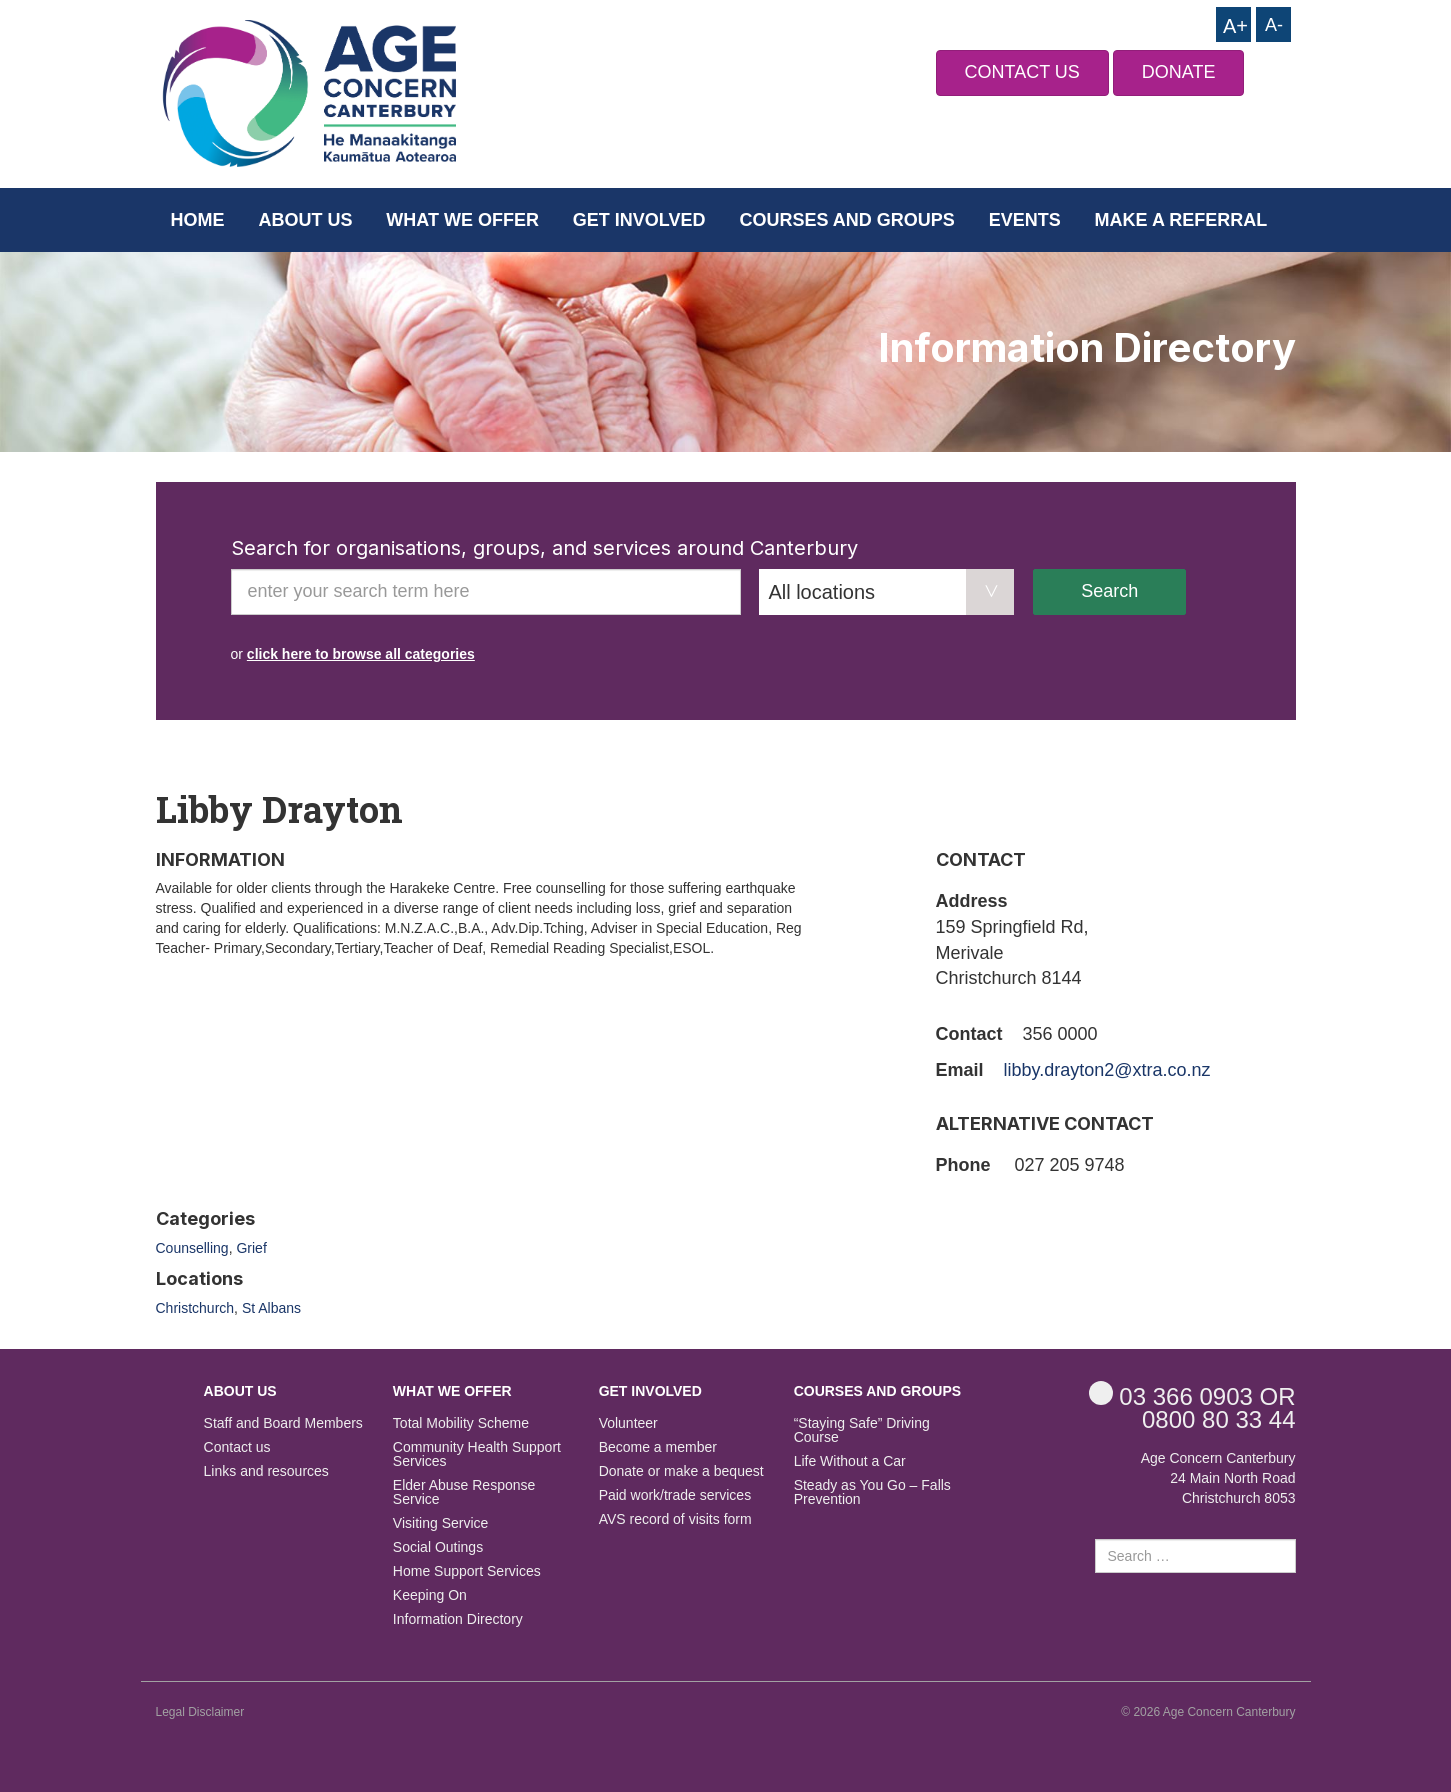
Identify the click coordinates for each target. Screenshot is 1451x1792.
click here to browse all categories (361, 654)
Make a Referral (1181, 220)
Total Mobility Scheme (461, 1423)
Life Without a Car (850, 1461)
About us (305, 220)
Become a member (658, 1447)
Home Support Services (467, 1571)
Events (1025, 220)
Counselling (192, 1248)
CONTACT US (1022, 72)
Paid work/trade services (675, 1495)
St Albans (271, 1308)
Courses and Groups (846, 220)
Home (198, 220)
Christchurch (195, 1308)
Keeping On (430, 1595)
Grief (251, 1248)
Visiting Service (440, 1523)
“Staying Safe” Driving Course (862, 1430)
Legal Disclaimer (200, 1712)
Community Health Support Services (477, 1454)
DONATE (1179, 72)
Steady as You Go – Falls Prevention (872, 1492)
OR (1192, 1395)
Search (1109, 591)
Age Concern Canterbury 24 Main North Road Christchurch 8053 (1218, 1478)
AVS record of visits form (675, 1519)
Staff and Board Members (283, 1423)
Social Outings (438, 1547)
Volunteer (628, 1423)
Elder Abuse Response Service (464, 1492)
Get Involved (639, 220)
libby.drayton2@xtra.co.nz (1107, 1070)
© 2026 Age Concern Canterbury (1208, 1712)
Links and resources (266, 1471)
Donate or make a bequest (681, 1471)
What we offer (462, 220)
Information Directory (458, 1619)
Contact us (237, 1447)
